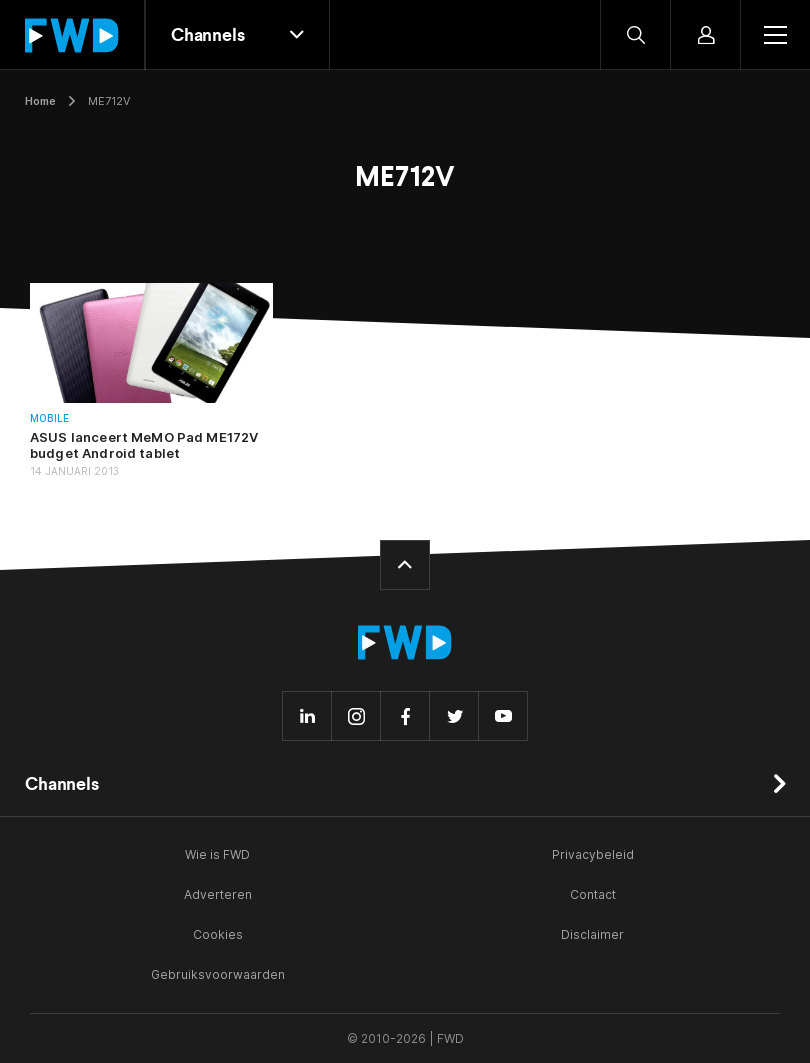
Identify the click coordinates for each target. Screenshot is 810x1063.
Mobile (49, 418)
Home (40, 101)
